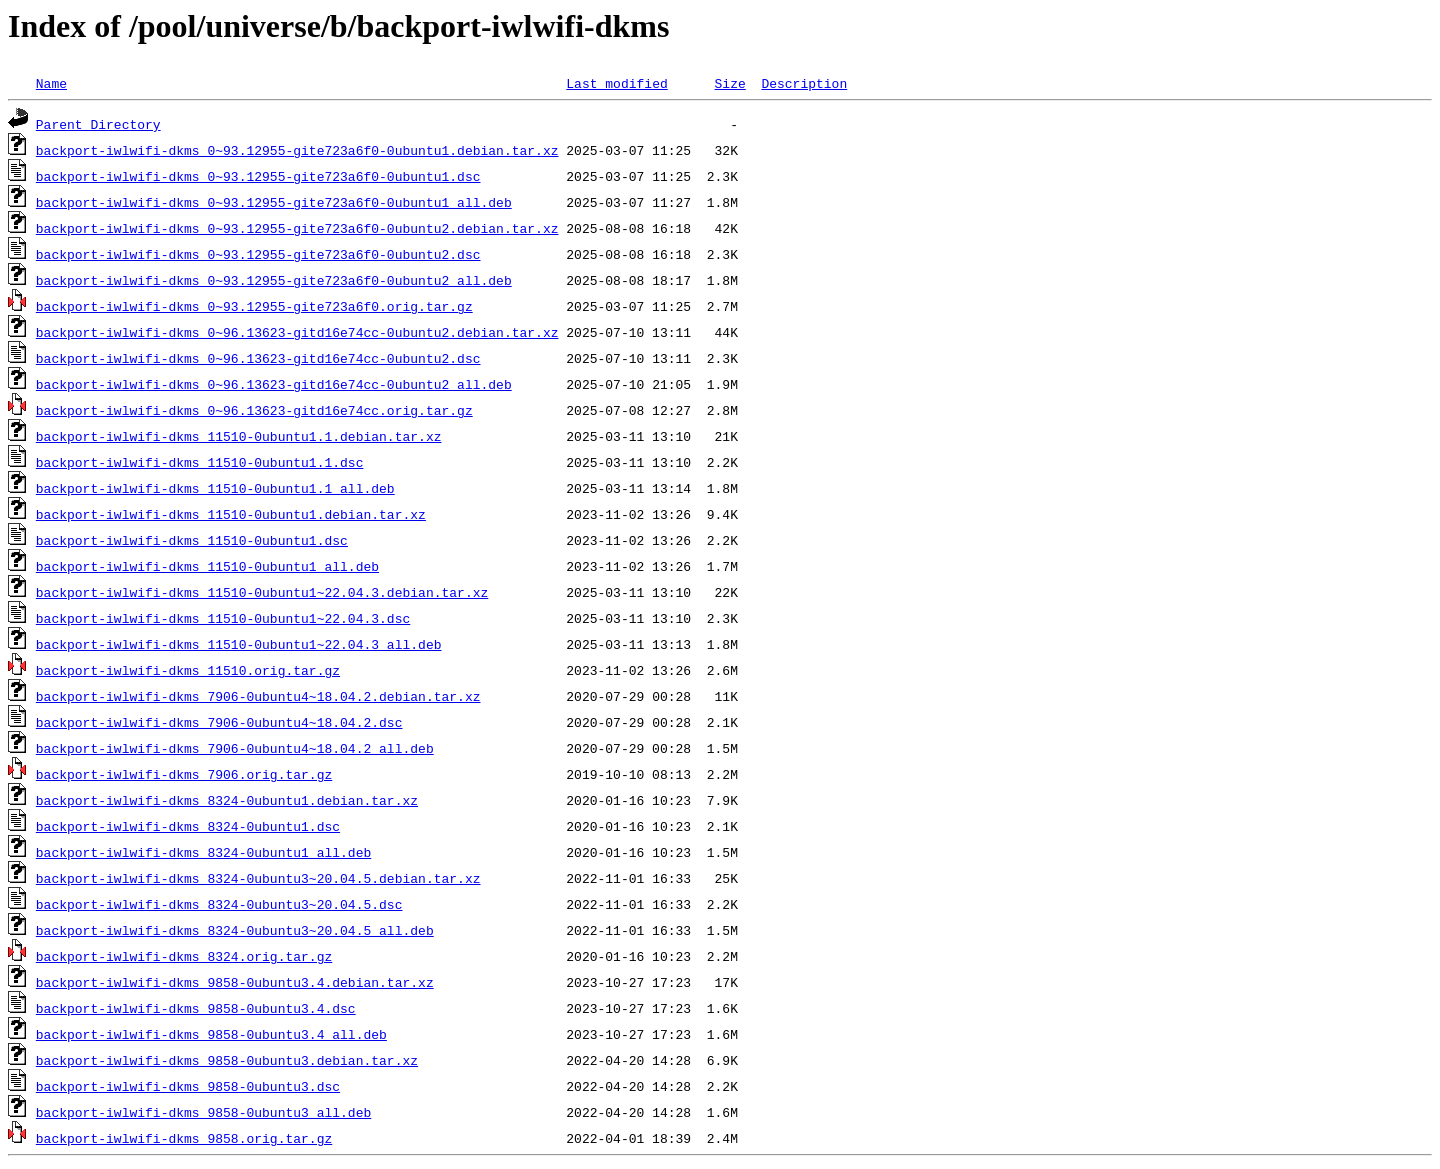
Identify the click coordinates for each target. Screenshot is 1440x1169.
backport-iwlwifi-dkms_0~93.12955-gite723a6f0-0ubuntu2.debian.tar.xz (297, 228)
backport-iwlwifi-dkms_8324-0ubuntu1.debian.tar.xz (227, 800)
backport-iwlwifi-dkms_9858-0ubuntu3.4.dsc (196, 1008)
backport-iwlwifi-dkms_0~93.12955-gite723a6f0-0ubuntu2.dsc (258, 254)
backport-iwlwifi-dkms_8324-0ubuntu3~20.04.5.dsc (219, 904)
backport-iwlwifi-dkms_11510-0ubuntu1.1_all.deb (215, 488)
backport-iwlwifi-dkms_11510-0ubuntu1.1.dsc (200, 462)
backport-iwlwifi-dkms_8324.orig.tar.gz (184, 956)
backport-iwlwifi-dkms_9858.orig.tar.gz (184, 1138)
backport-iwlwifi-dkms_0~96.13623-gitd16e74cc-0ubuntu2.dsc (258, 358)
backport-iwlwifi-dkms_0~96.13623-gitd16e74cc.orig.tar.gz (254, 410)
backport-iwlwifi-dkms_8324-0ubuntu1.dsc (188, 826)
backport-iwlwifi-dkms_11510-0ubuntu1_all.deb (207, 566)
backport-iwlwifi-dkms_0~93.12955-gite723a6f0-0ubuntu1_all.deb (274, 202)
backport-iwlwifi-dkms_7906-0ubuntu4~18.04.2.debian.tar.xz (258, 696)
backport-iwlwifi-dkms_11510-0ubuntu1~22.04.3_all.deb (239, 644)
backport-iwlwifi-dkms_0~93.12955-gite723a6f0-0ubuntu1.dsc (258, 176)
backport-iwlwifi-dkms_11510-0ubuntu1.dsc (192, 540)
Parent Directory (98, 124)
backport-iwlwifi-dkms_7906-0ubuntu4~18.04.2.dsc (219, 722)
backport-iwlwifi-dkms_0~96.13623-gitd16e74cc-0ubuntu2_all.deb (274, 384)
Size (729, 83)
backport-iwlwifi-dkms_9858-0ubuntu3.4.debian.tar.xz (235, 982)
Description (804, 83)
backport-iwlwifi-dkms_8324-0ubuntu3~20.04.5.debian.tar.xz (258, 878)
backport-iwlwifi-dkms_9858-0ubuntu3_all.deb (203, 1112)
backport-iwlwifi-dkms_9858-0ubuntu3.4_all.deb (211, 1034)
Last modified (616, 83)
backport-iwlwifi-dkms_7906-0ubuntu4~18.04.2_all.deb (235, 748)
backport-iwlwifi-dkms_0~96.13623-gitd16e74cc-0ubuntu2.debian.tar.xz (297, 332)
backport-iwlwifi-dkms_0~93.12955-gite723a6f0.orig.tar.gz (254, 306)
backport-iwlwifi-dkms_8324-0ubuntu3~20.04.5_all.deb (235, 930)
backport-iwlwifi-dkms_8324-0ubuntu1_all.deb (203, 852)
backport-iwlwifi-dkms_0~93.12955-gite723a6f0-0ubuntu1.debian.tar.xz (297, 150)
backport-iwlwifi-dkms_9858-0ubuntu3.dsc (188, 1086)
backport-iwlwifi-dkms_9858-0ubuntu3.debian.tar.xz (227, 1060)
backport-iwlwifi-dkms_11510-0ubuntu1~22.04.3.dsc (223, 618)
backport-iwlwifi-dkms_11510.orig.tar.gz (188, 670)
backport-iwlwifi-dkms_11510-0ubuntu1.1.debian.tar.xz (239, 436)
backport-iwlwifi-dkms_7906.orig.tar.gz (184, 774)
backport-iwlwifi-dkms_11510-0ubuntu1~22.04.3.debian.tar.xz (262, 592)
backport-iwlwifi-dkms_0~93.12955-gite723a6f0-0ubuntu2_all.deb (274, 280)
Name (51, 83)
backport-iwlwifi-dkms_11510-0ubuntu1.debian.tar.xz (231, 514)
